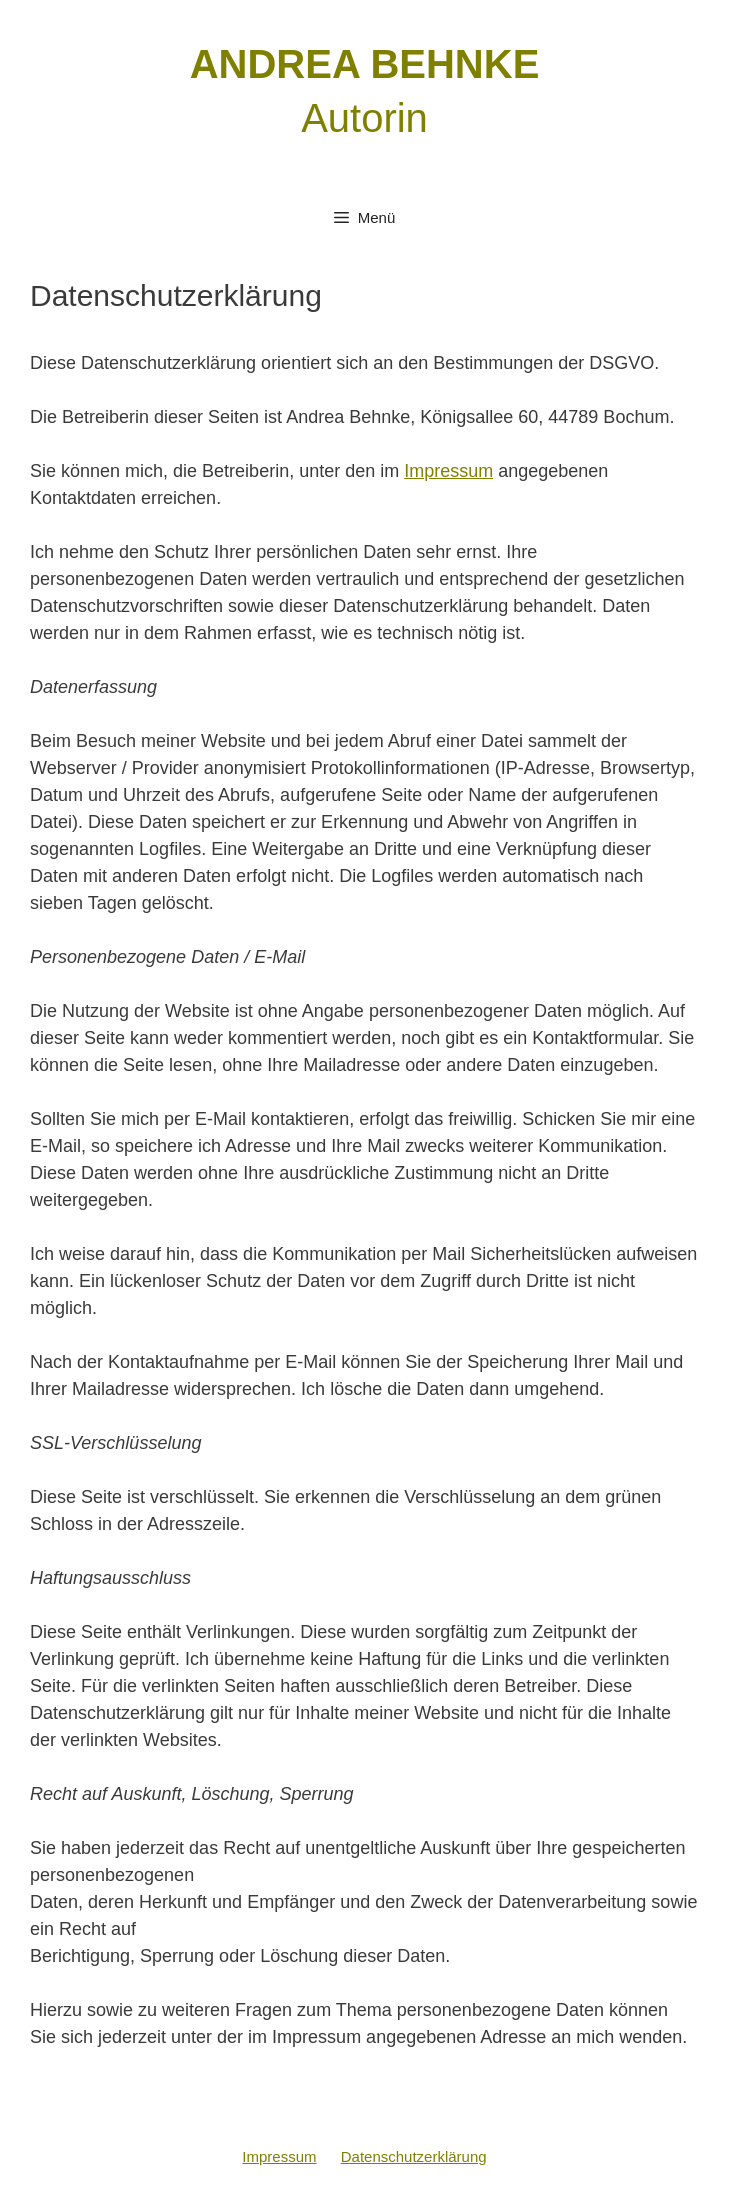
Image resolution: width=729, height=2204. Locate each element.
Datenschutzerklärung (414, 2156)
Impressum (448, 471)
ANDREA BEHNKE (365, 64)
